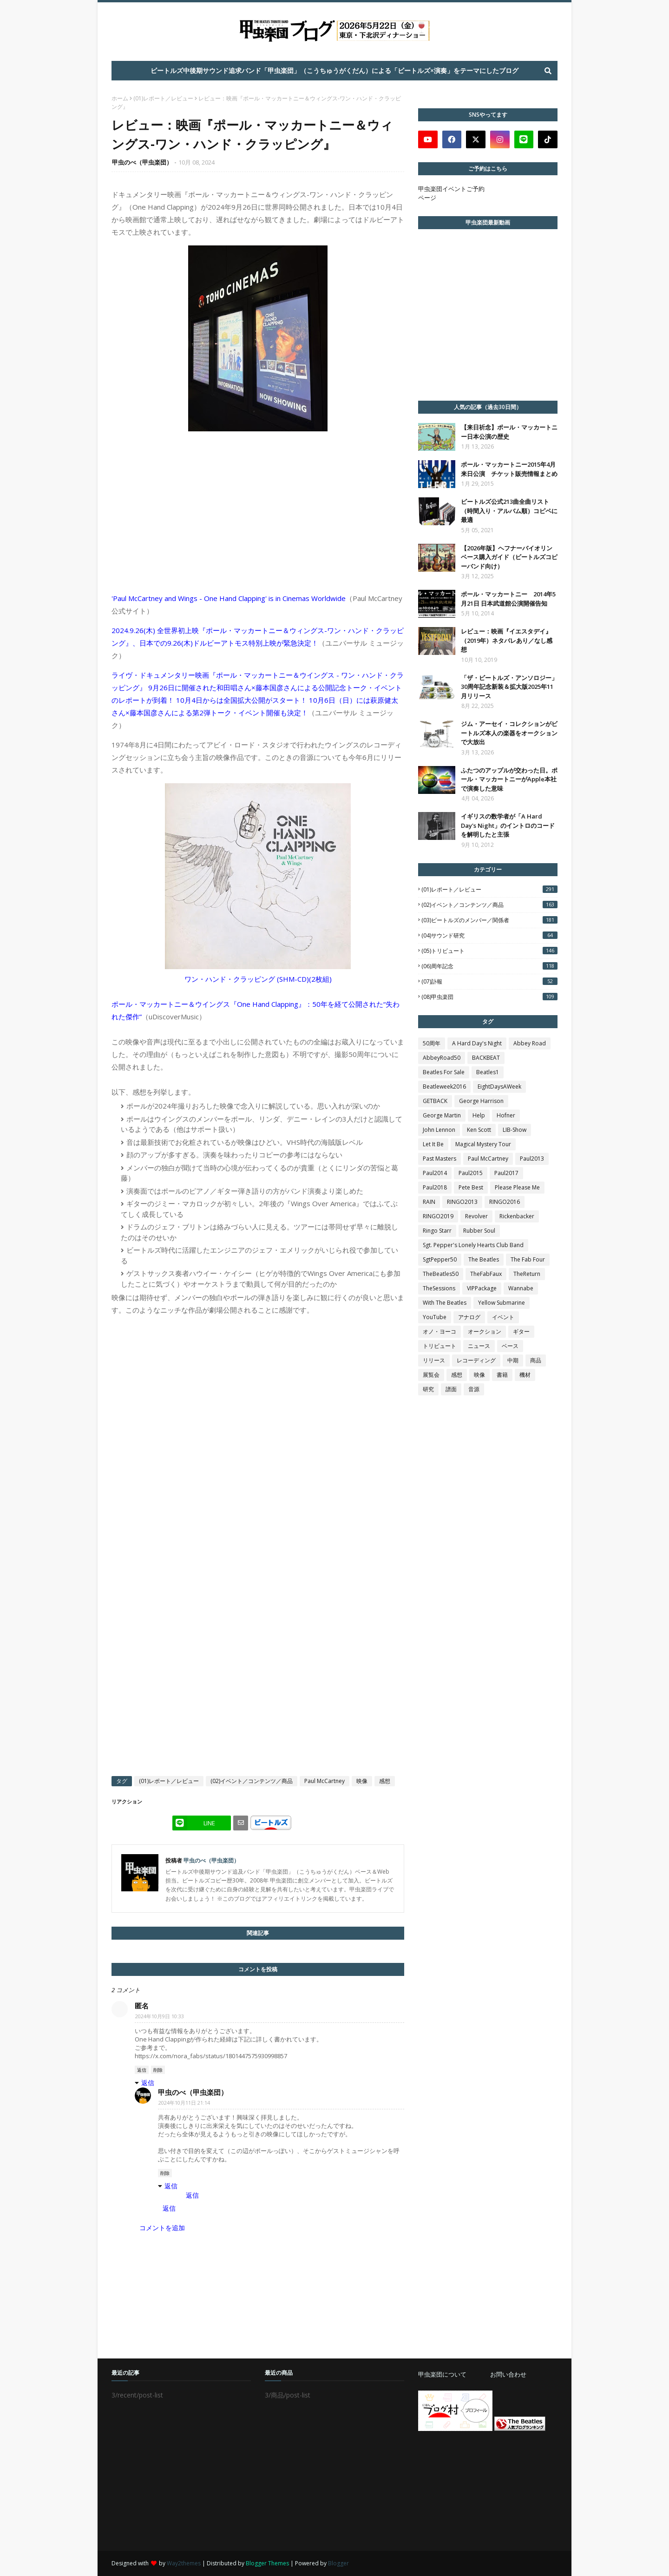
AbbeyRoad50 (441, 1058)
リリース (434, 1360)
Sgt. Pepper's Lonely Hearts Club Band (473, 1245)
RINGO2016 (504, 1202)
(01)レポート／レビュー (163, 98)
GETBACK (435, 1101)
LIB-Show (514, 1130)
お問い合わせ (508, 2374)
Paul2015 (471, 1173)
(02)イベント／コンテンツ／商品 (251, 1781)
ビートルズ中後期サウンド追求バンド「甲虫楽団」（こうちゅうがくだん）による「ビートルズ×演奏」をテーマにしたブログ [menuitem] (334, 70)
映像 (361, 1781)
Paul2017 (506, 1173)
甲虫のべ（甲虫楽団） (142, 162)
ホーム (120, 98)
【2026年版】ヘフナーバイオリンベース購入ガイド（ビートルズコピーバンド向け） (509, 557)
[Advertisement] (488, 2490)
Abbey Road (529, 1043)
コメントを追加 (162, 2227)
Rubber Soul (479, 1231)
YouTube (434, 1317)
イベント (503, 1317)
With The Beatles (444, 1303)
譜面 (451, 1389)
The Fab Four (528, 1259)
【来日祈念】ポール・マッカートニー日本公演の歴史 (509, 432)
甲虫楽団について (442, 2374)
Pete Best (471, 1187)
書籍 (502, 1375)
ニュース (479, 1346)
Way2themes (184, 2563)
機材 (525, 1375)
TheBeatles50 (441, 1274)
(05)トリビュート (489, 951)
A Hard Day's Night (477, 1043)
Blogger (338, 2563)
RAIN (429, 1202)
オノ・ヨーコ (439, 1331)
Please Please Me (517, 1187)
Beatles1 (487, 1072)
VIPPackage (482, 1288)
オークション (484, 1331)
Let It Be (433, 1144)
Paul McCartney (324, 1781)
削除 (158, 2070)
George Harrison (481, 1101)
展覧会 (431, 1375)
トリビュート (439, 1346)
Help (478, 1115)
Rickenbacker (516, 1216)
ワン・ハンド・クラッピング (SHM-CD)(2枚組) (258, 979)
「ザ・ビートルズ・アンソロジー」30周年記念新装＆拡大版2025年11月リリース (509, 687)
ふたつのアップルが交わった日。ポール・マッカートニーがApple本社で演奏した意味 (509, 779)
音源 (473, 1389)
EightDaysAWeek (499, 1086)
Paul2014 (435, 1173)
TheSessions (439, 1288)
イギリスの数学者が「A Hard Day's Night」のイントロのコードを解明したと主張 (508, 825)
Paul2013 (532, 1159)
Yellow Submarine (501, 1303)
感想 (384, 1781)
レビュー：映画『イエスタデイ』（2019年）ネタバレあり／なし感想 (506, 640)
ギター (521, 1331)
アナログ (469, 1317)
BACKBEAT (486, 1058)
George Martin (442, 1115)
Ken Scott (479, 1130)
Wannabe (520, 1288)
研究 (428, 1389)
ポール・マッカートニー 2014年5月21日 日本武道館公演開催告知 (508, 599)
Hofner (506, 1115)
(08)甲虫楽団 (489, 997)
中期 (512, 1360)
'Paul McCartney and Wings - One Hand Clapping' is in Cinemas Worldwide (229, 598)
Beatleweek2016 (444, 1086)
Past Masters (439, 1159)
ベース (510, 1346)
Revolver (476, 1216)
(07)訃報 (489, 981)
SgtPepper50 (440, 1259)
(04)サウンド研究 (489, 935)
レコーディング (476, 1360)
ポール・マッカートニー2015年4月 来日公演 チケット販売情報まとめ (509, 469)
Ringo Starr (437, 1231)
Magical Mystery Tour (483, 1144)
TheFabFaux (486, 1274)
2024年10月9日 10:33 (159, 2016)
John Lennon (439, 1130)
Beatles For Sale (444, 1072)
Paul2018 (435, 1187)
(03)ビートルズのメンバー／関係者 (489, 920)
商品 (535, 1360)
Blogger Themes (267, 2563)
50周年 (431, 1043)
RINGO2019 (438, 1216)
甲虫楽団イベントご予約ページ (451, 193)
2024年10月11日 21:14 (184, 2102)
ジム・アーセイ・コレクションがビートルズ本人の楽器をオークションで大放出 (509, 733)
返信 (141, 2070)
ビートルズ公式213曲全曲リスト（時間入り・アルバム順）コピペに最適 (509, 510)
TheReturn (526, 1274)
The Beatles (483, 1259)
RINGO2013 (462, 1202)
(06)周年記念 (489, 966)
